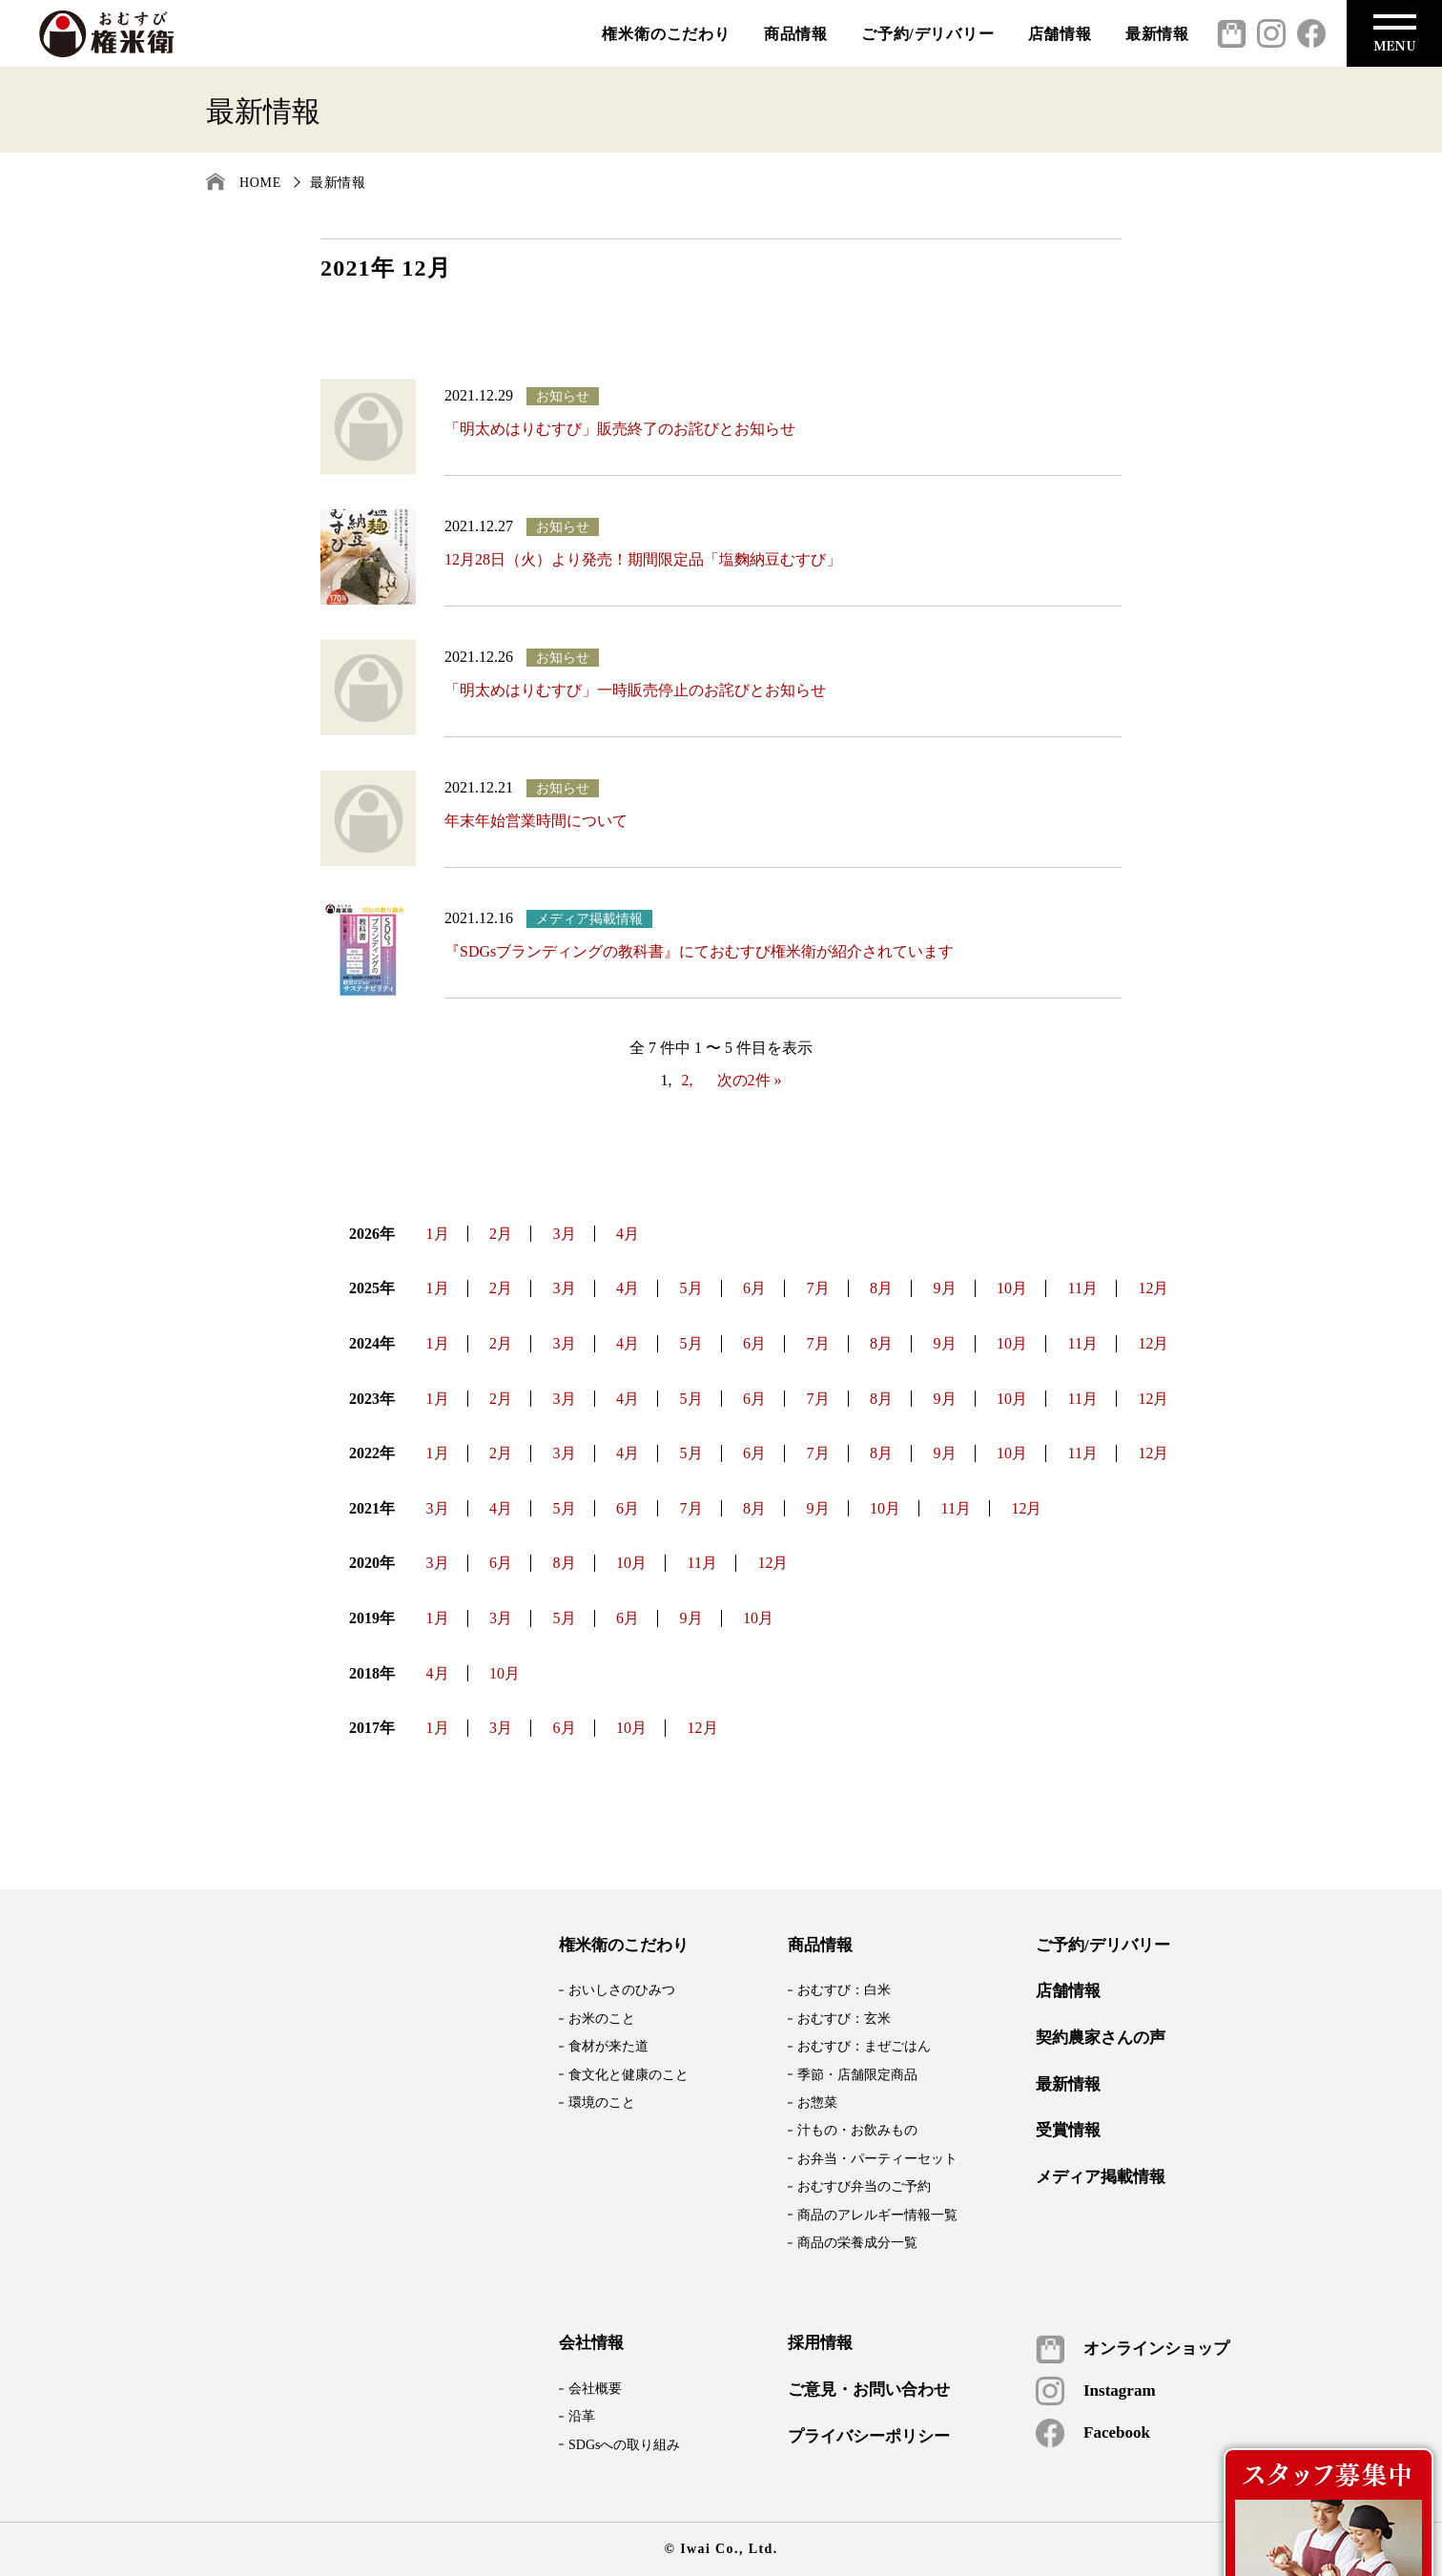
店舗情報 (1060, 34)
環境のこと (601, 2102)
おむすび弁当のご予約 (864, 2186)
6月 (754, 1288)
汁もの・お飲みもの (857, 2130)
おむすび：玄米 (844, 2018)
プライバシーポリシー (869, 2436)
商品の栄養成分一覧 (857, 2243)
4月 (627, 1234)
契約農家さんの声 (1100, 2038)
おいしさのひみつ (621, 1990)
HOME (260, 182)
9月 (945, 1288)
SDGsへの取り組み (624, 2445)
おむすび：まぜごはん (864, 2046)
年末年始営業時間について (536, 821)
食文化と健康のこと (628, 2075)
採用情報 (820, 2343)
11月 (1083, 1288)
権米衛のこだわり (666, 34)
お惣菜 (817, 2102)
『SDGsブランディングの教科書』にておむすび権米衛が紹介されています (699, 951)
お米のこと (601, 2018)
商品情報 (796, 34)
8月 (881, 1288)
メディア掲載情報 (589, 919)
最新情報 (1157, 34)
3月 (564, 1234)
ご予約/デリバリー (928, 34)
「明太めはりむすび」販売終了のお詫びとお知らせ (619, 429)
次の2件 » (749, 1080)
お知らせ (562, 396)
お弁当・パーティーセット (877, 2159)
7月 (818, 1288)
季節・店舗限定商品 (857, 2075)
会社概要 (595, 2388)
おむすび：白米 (844, 1990)
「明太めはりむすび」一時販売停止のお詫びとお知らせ (635, 690)
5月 (691, 1288)
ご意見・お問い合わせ (869, 2390)
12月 (1153, 1288)
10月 (1012, 1288)
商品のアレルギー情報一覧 (877, 2215)
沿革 (581, 2416)
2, (687, 1080)
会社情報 (591, 2343)
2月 (500, 1234)
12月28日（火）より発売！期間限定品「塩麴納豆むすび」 (642, 559)
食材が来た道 (608, 2046)
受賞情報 (1068, 2130)
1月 (437, 1234)
